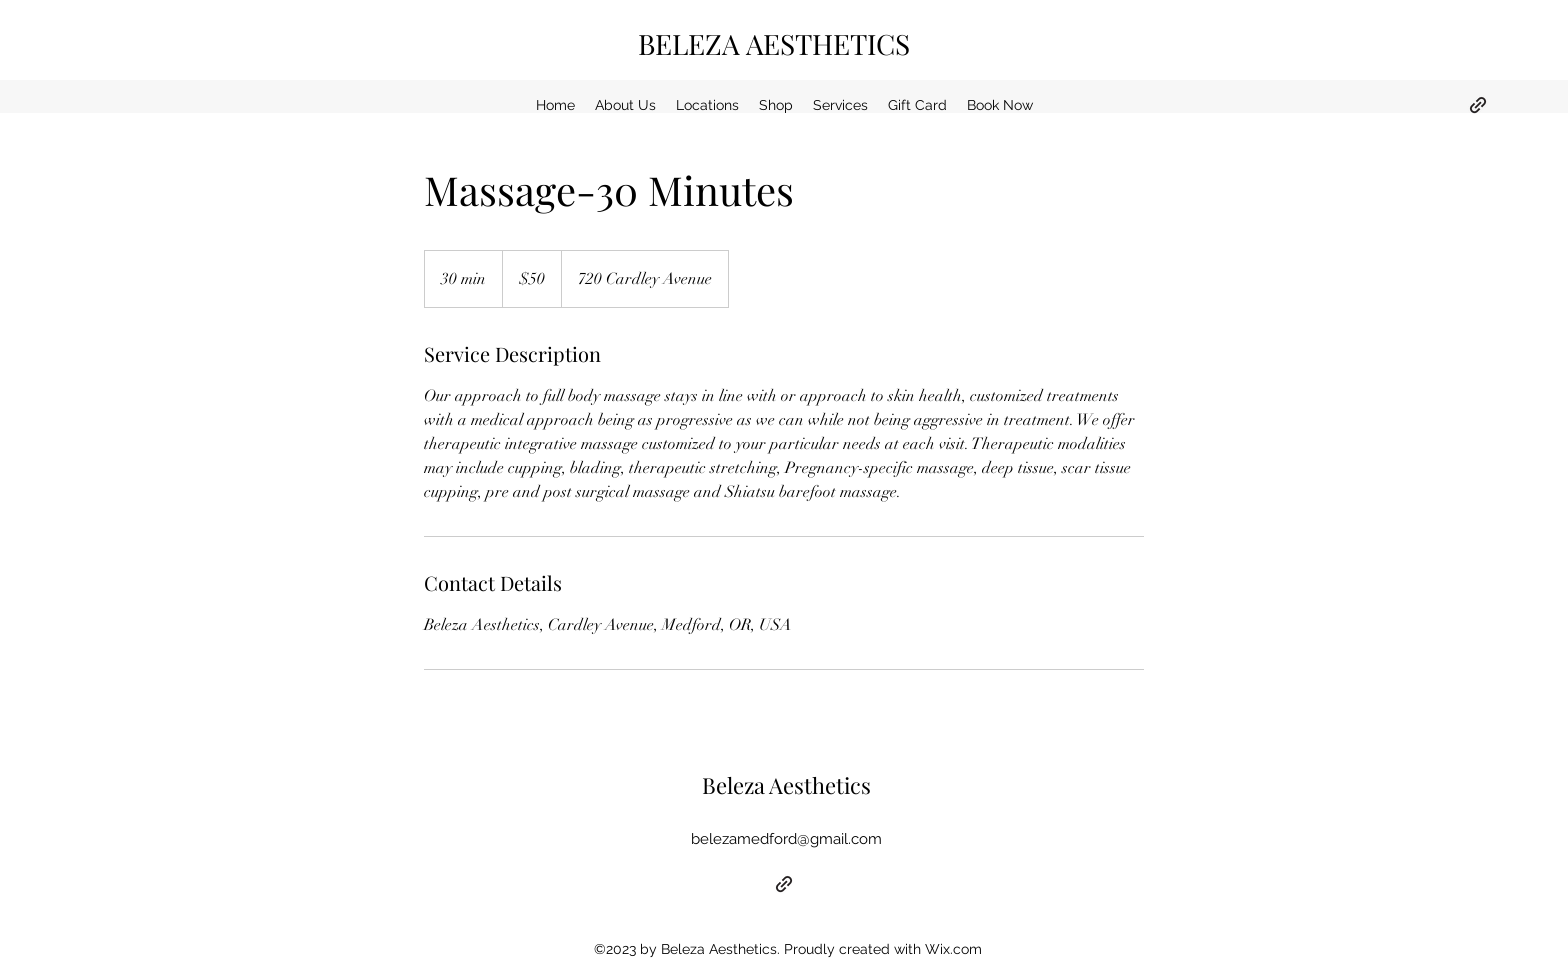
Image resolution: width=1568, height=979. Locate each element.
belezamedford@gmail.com (786, 839)
